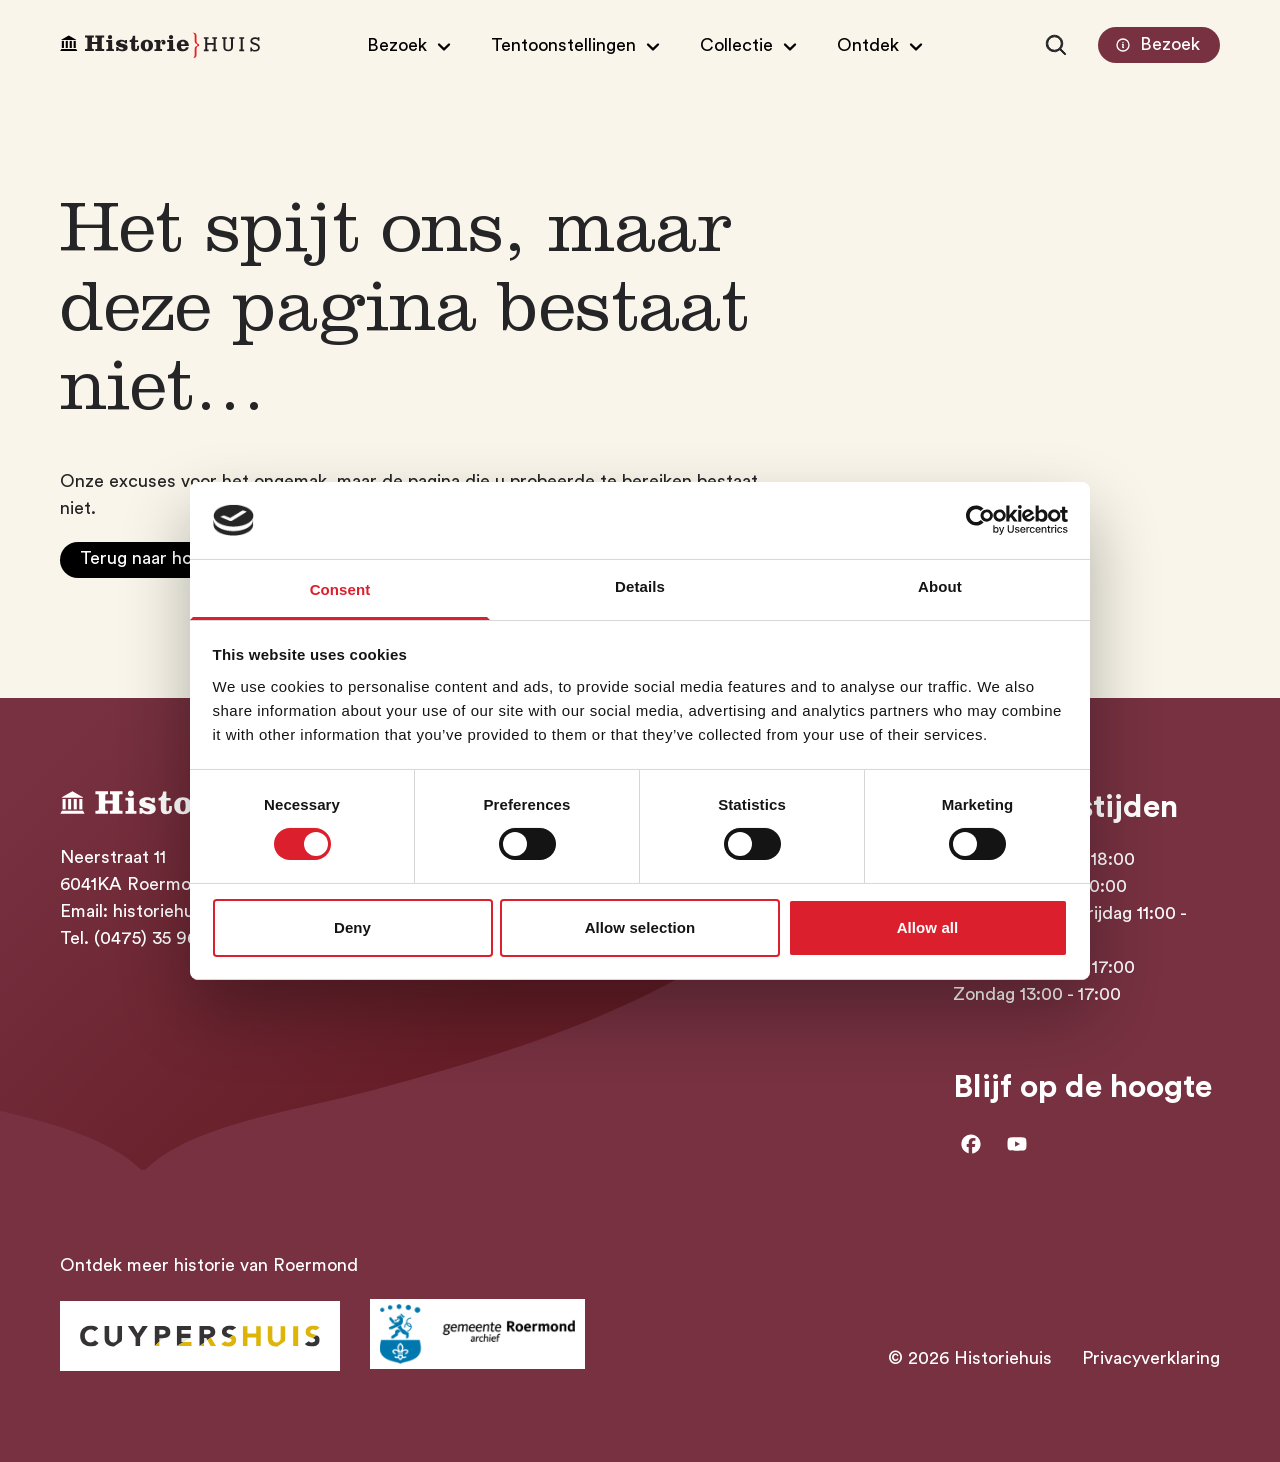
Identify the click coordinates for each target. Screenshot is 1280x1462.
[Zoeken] (1056, 45)
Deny (352, 927)
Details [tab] (640, 586)
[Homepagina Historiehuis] (160, 45)
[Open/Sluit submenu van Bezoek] (411, 45)
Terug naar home (148, 558)
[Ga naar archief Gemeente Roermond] (477, 1334)
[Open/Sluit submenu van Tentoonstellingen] (578, 45)
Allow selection (640, 927)
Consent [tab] (340, 589)
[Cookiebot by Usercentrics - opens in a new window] (980, 520)
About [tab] (940, 586)
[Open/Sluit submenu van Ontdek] (882, 45)
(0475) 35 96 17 (156, 938)
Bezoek (1155, 45)
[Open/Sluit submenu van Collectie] (751, 45)
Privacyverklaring (1151, 1358)
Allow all (928, 927)
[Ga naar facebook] (971, 1144)
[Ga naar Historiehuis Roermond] (200, 1336)
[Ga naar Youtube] (1017, 1144)
